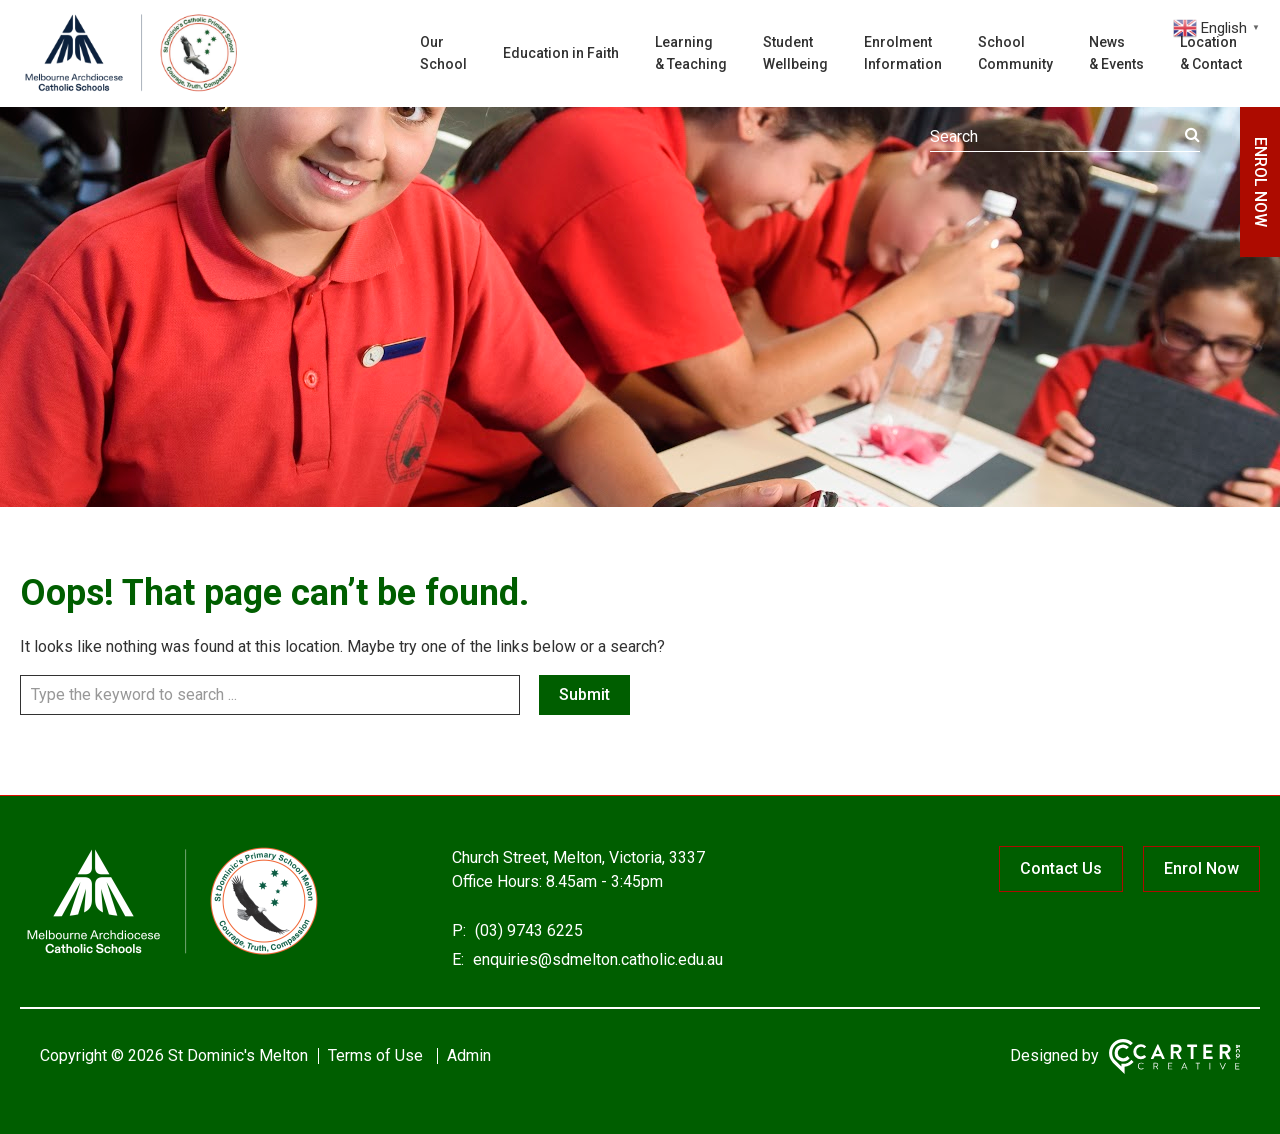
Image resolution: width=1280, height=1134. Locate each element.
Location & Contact (1211, 53)
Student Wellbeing (795, 53)
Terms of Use (375, 1055)
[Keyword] (1065, 137)
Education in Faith (561, 53)
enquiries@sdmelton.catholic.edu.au (596, 959)
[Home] (170, 953)
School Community (1015, 53)
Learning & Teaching (691, 53)
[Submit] (1192, 135)
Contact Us (1061, 868)
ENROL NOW (1260, 182)
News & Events (1116, 53)
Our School (443, 53)
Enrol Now (1201, 868)
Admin (469, 1055)
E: (458, 959)
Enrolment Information (903, 53)
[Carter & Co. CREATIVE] (1174, 1056)
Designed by (1054, 1055)
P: (459, 930)
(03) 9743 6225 (527, 930)
